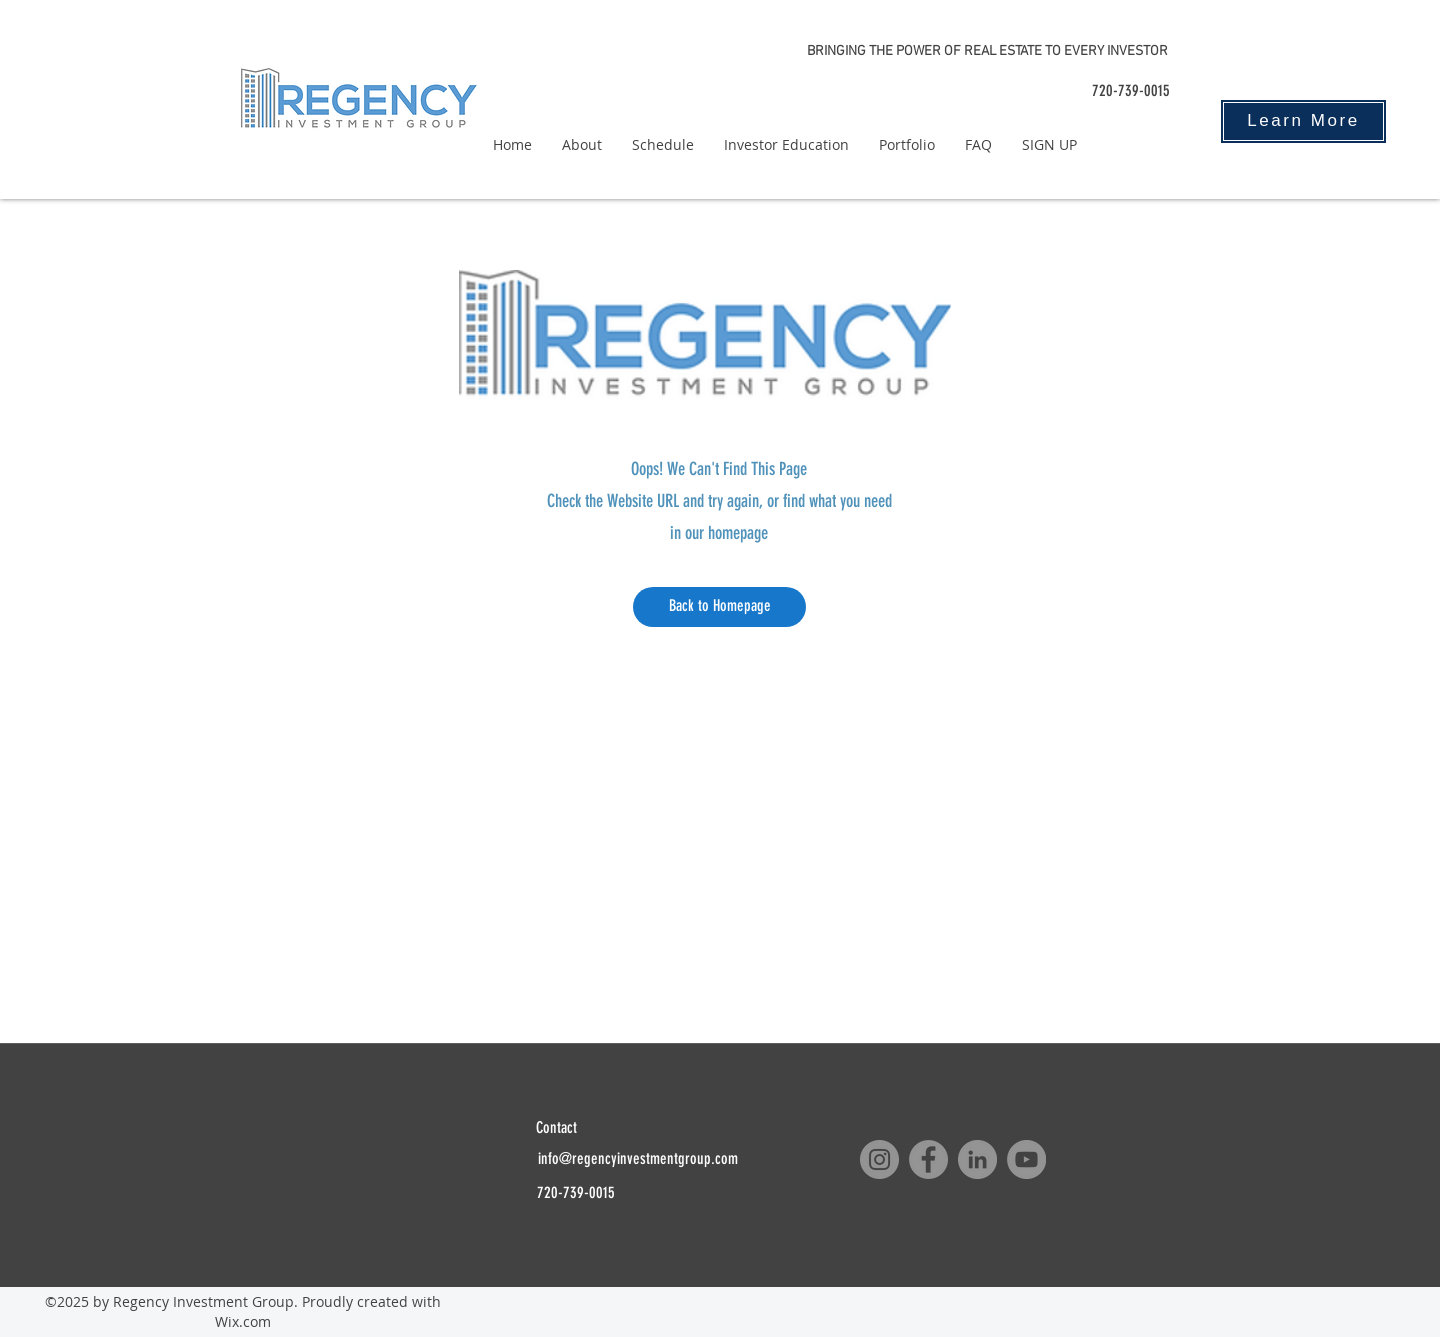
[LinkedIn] (977, 1159)
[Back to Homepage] (719, 607)
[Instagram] (879, 1159)
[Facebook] (928, 1159)
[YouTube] (1026, 1159)
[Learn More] (1303, 121)
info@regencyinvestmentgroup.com (638, 1158)
